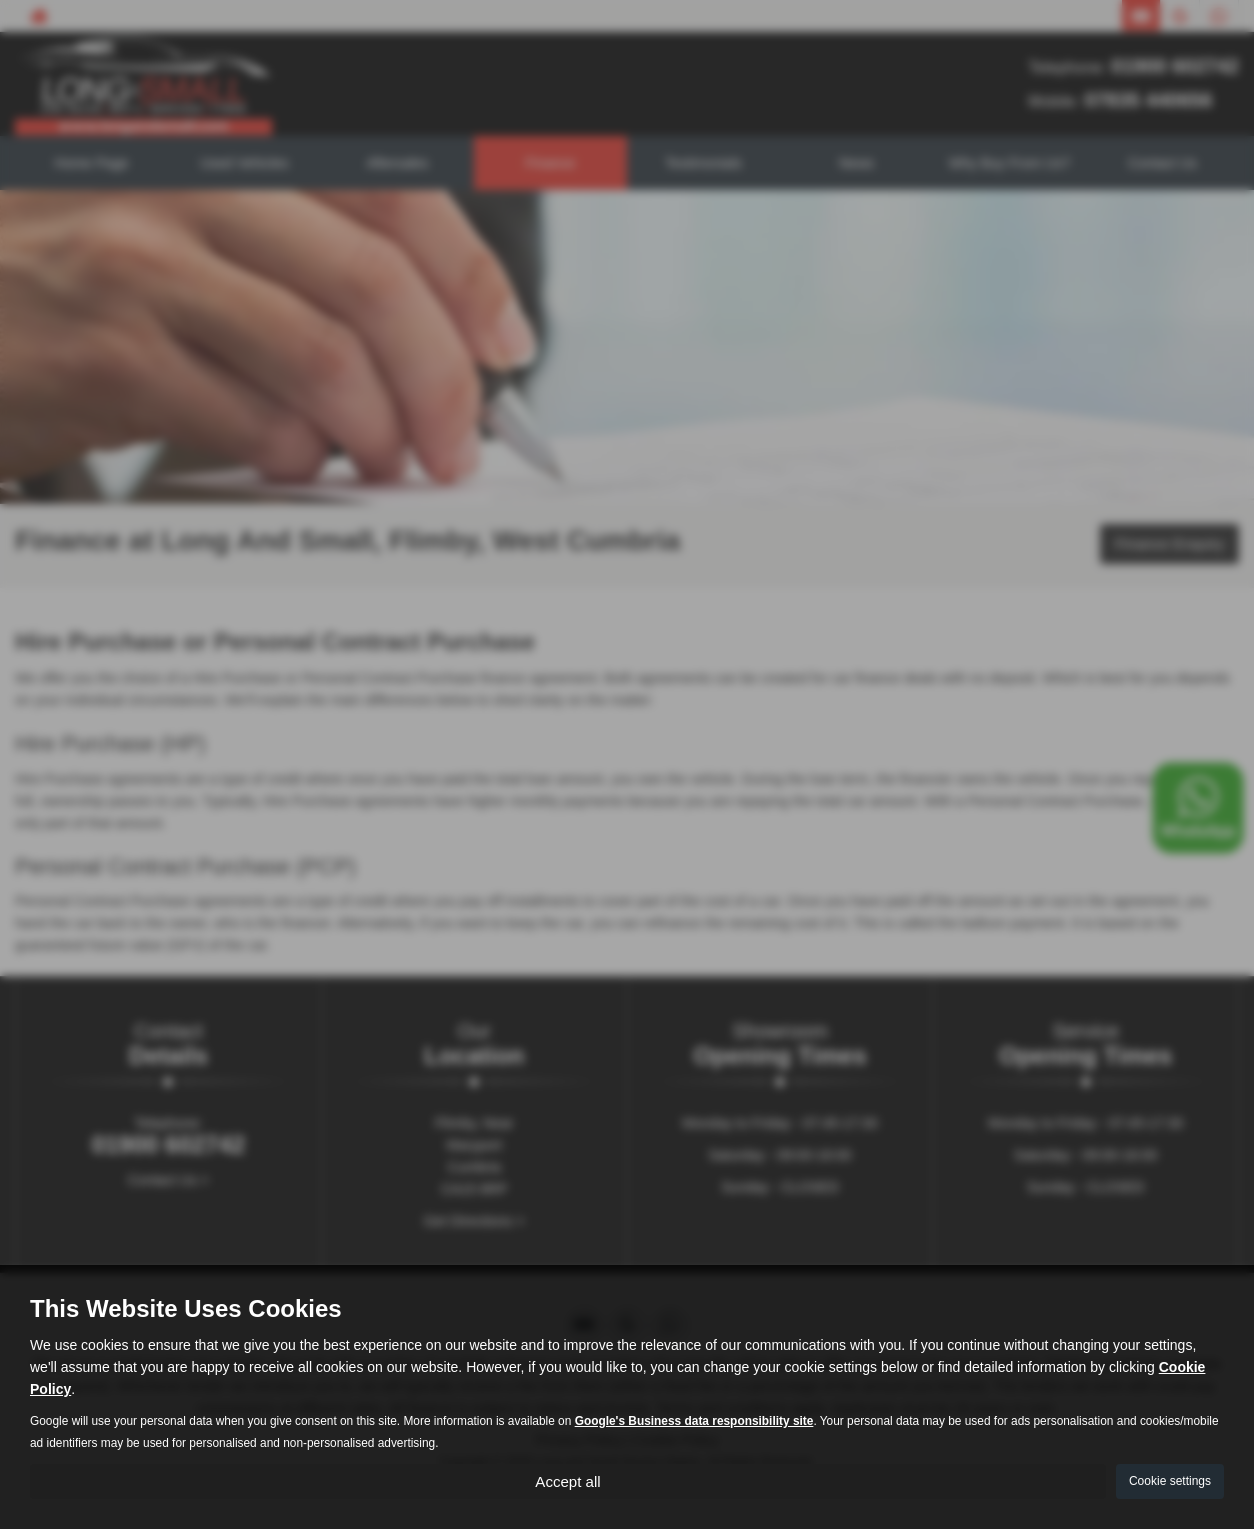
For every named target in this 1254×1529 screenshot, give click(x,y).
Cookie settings (1170, 1480)
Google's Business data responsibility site (694, 1419)
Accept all (567, 1479)
